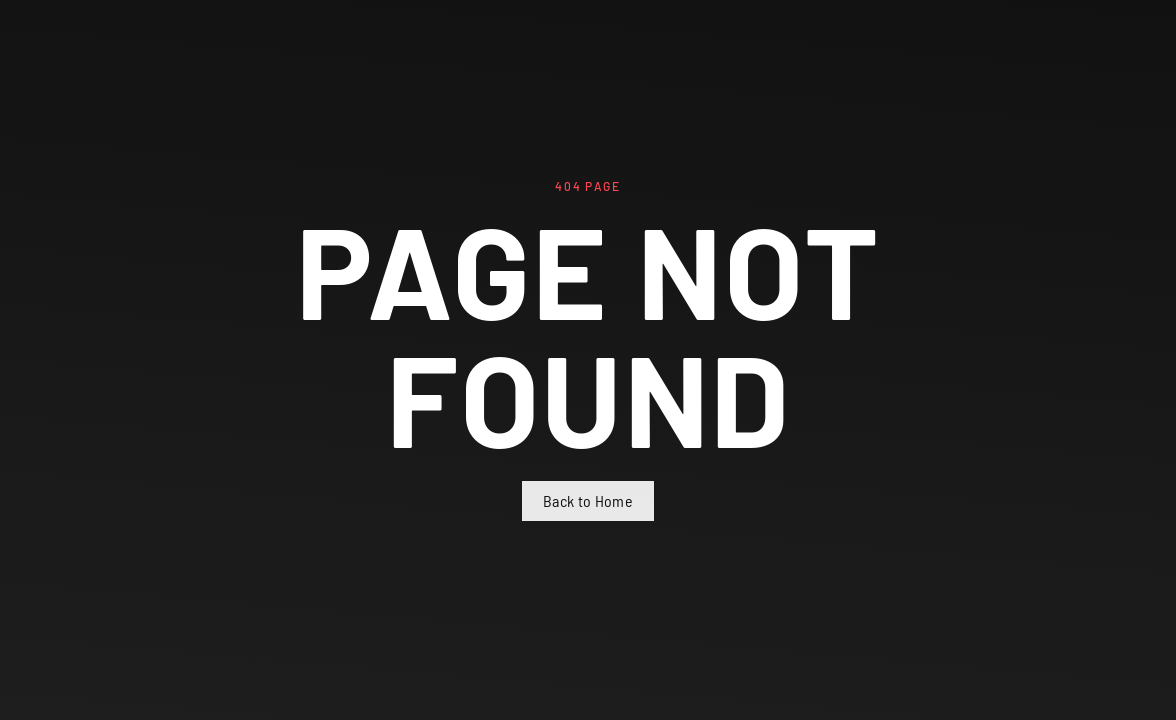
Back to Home (588, 500)
